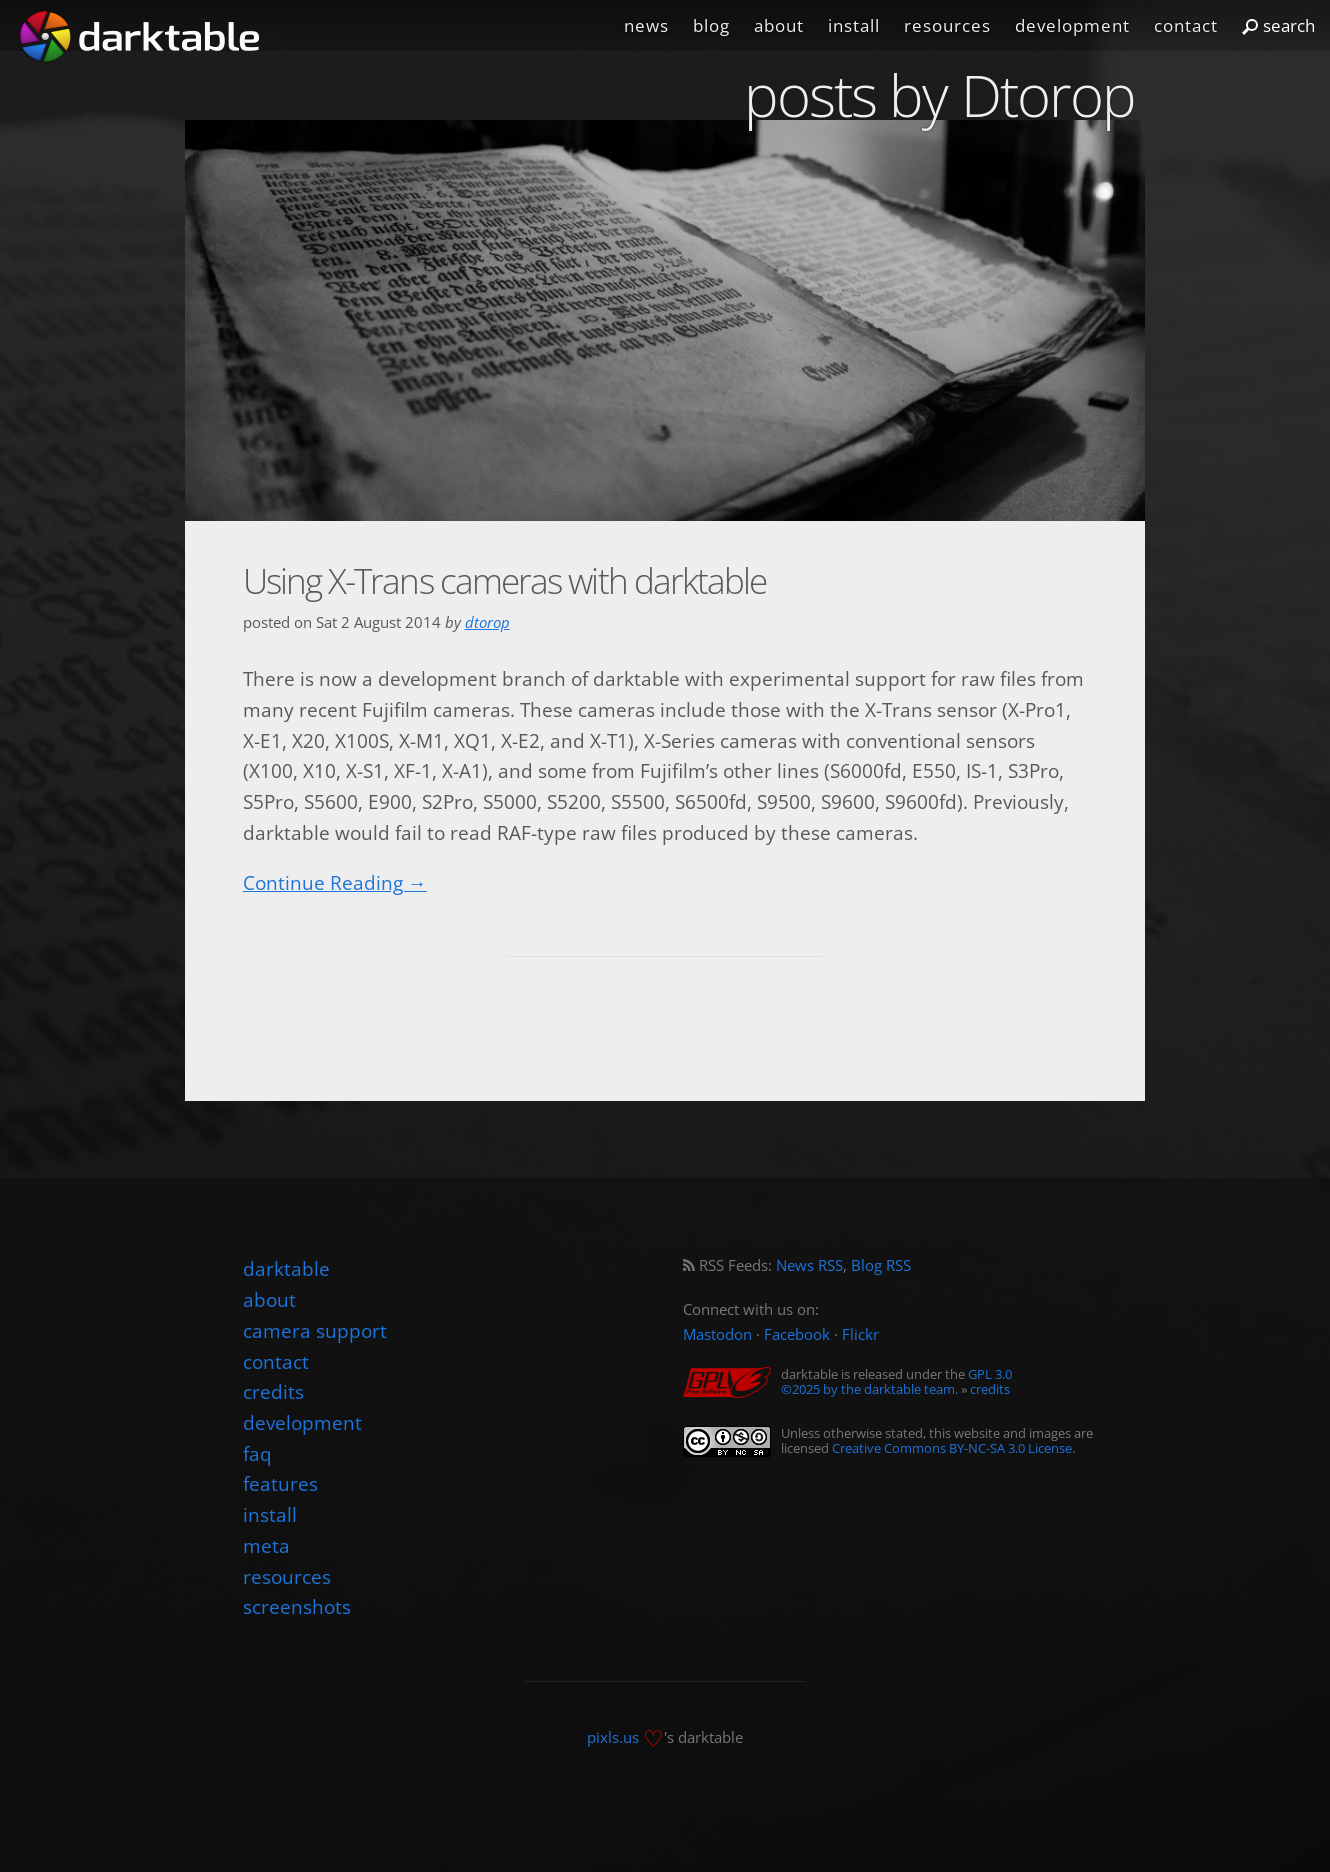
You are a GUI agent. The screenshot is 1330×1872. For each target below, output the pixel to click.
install (854, 25)
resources (947, 25)
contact (1186, 25)
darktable (286, 1268)
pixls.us (613, 1737)
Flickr (860, 1334)
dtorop (487, 622)
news (646, 25)
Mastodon (717, 1334)
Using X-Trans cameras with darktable (505, 580)
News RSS (809, 1265)
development (1072, 25)
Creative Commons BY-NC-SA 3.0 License (952, 1448)
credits (990, 1389)
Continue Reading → (335, 882)
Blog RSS (881, 1265)
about (779, 25)
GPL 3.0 (990, 1374)
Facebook (797, 1334)
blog (711, 25)
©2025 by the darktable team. (869, 1389)
